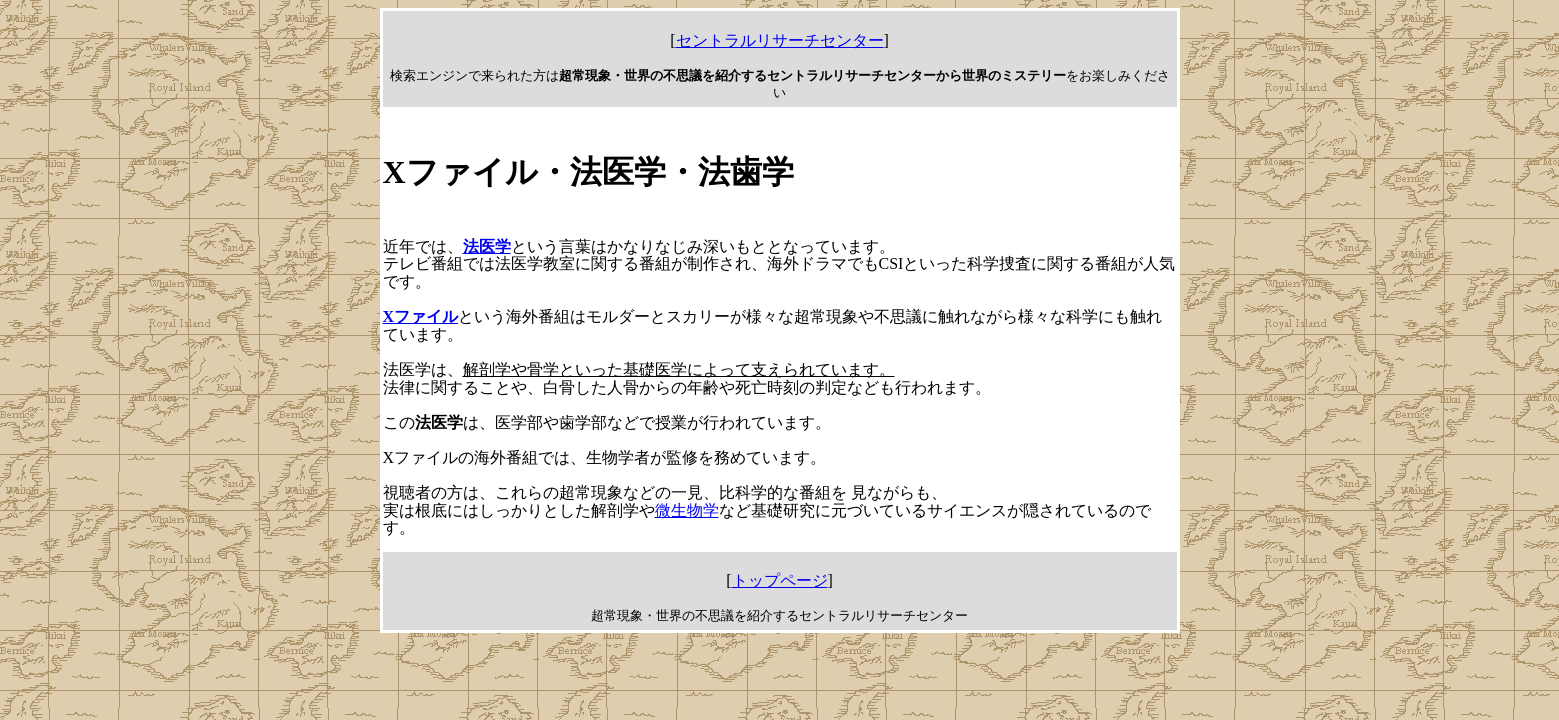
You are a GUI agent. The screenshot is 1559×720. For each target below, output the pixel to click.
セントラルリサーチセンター (780, 40)
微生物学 (687, 510)
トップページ (780, 580)
